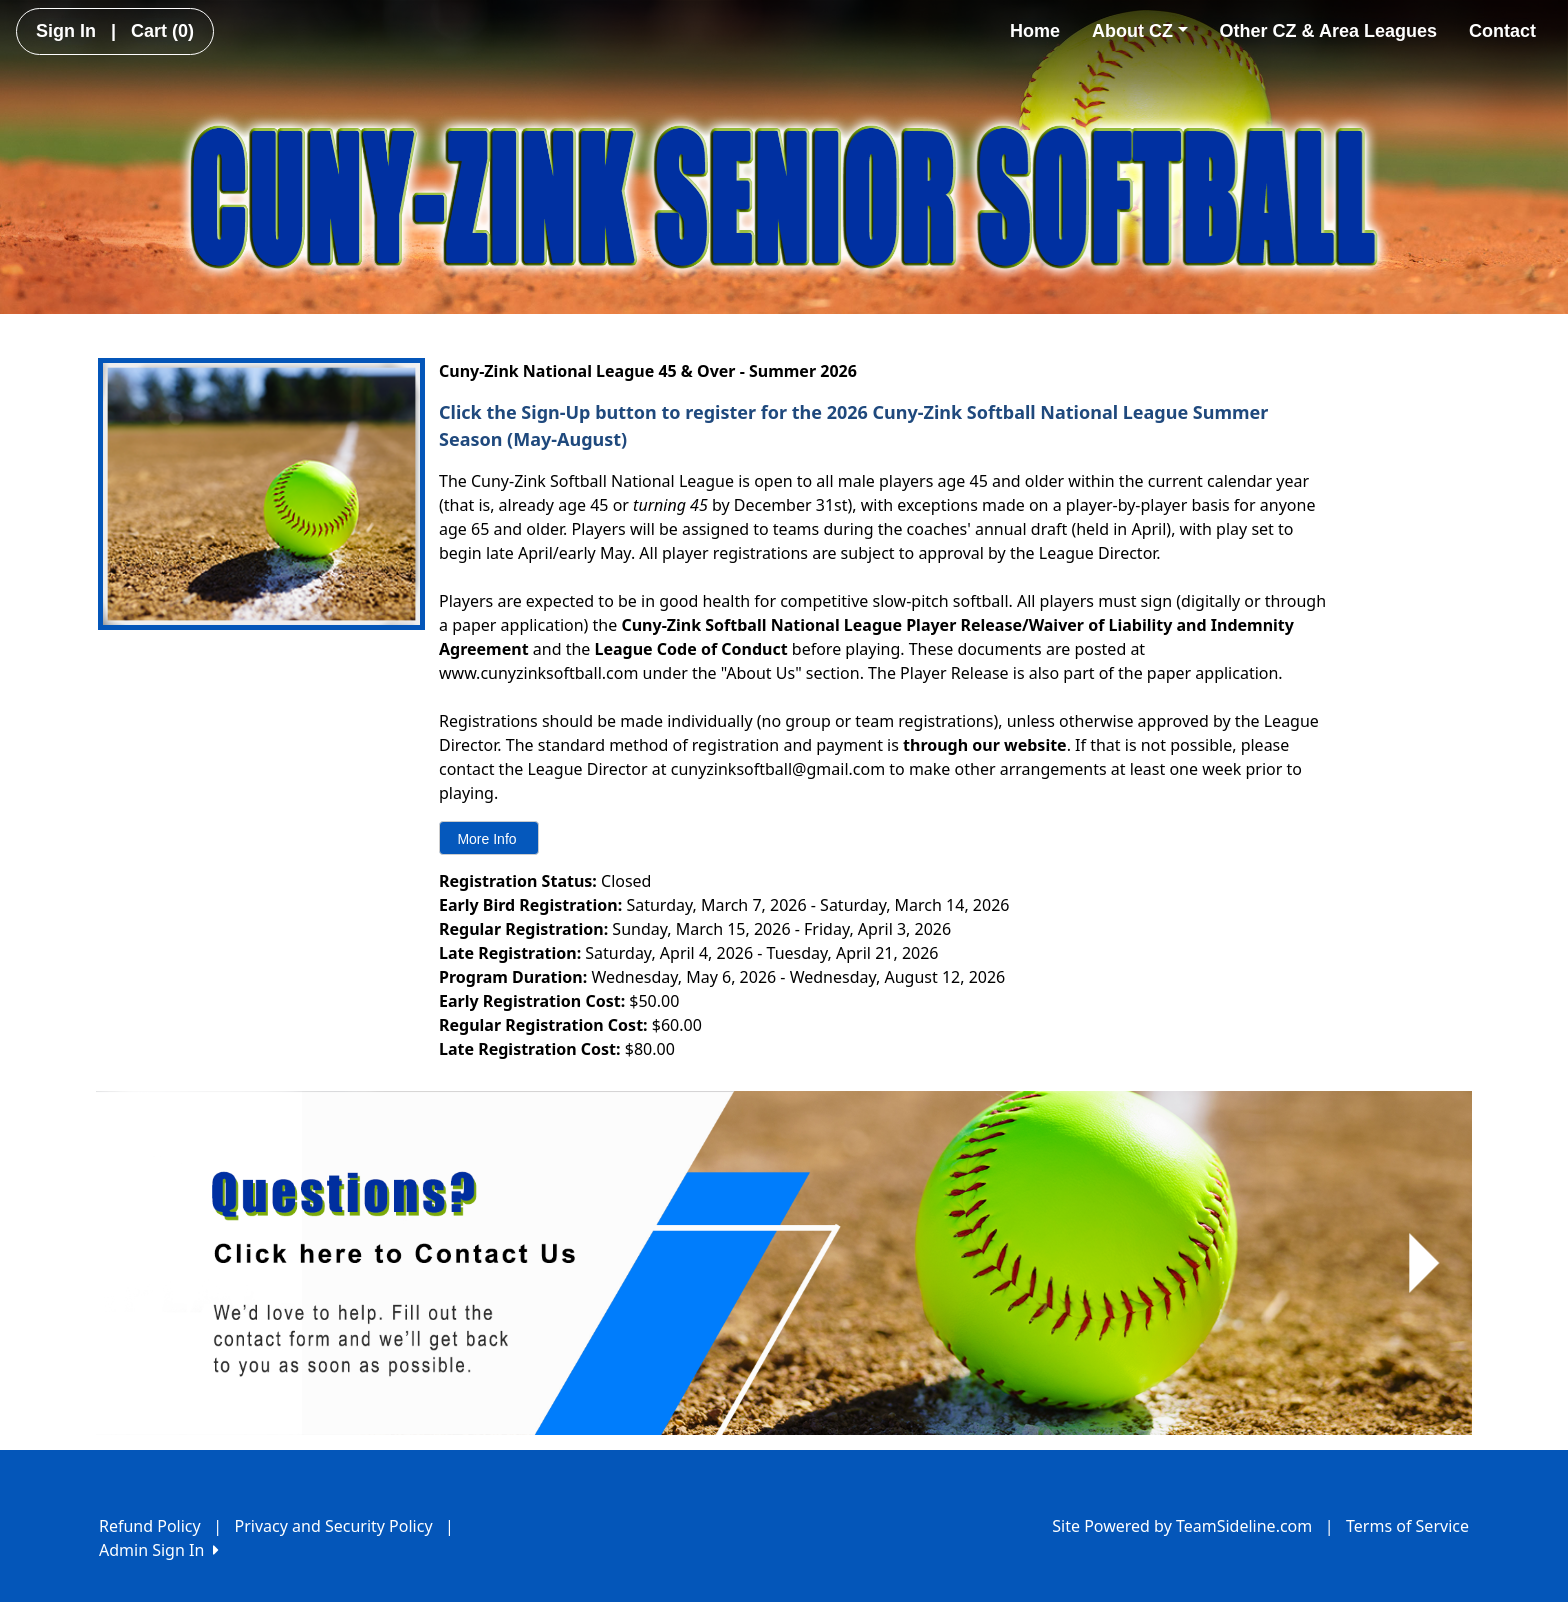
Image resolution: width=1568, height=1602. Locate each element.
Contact (1502, 31)
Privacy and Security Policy (334, 1526)
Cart (162, 31)
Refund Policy (150, 1526)
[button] (144, 1263)
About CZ (1140, 31)
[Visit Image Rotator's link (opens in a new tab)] (784, 1263)
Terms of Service (1407, 1526)
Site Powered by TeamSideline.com (1182, 1526)
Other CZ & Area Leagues (1328, 31)
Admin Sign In (159, 1550)
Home (1035, 31)
